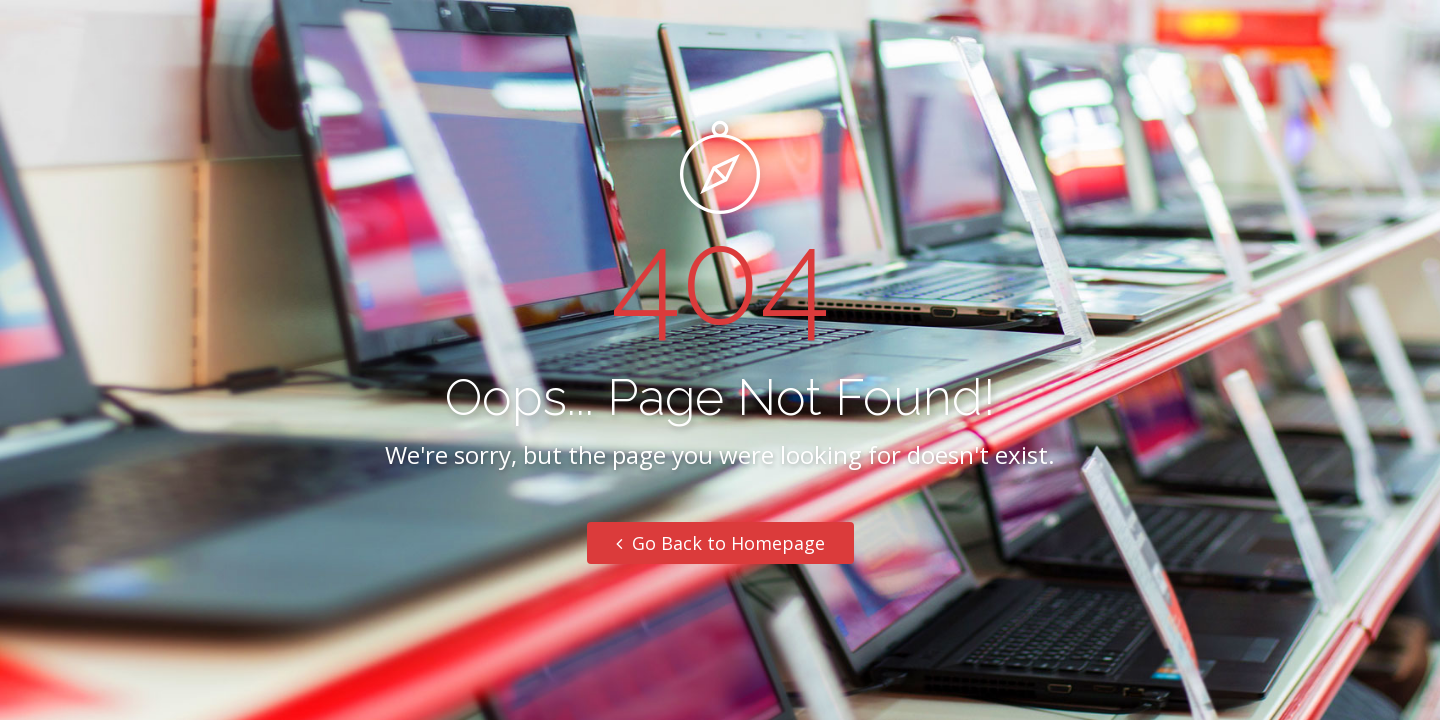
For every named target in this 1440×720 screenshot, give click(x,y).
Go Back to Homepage (720, 543)
